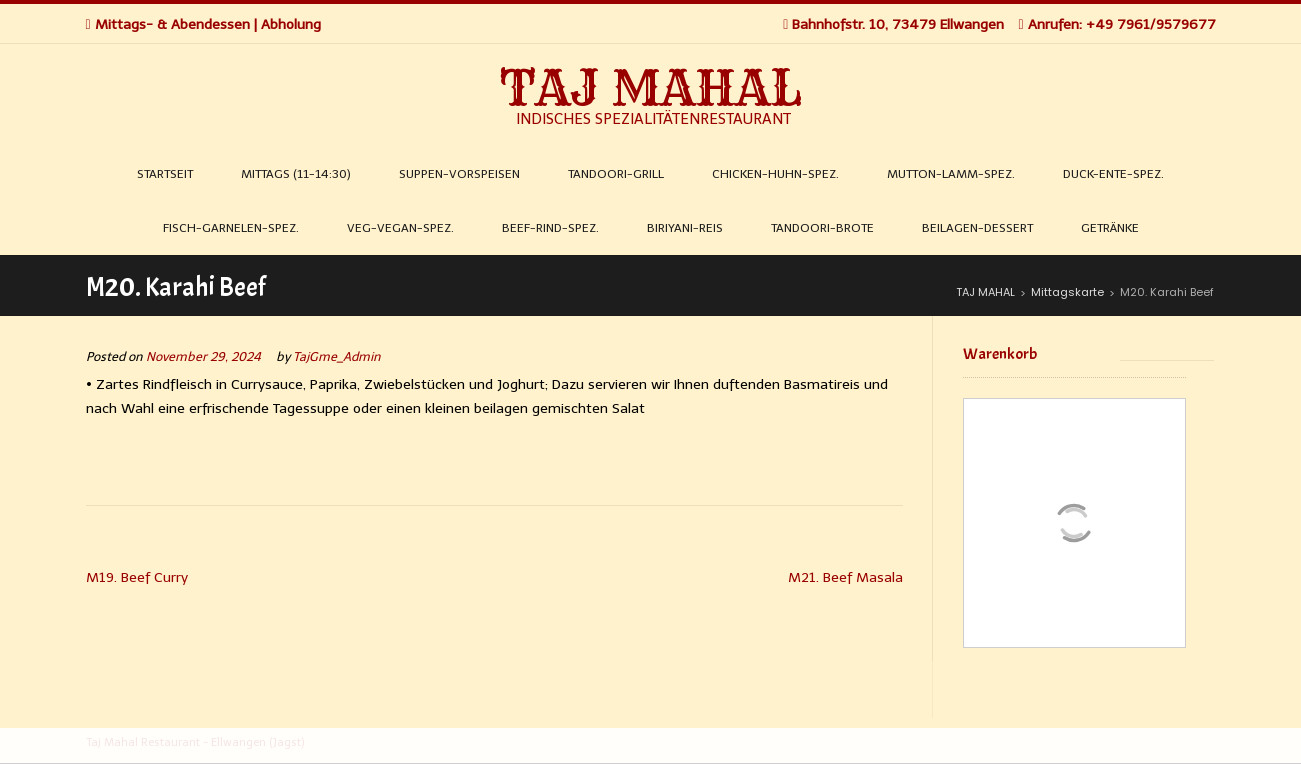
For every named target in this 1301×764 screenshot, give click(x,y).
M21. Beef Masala (845, 577)
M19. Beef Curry (137, 577)
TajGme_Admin (337, 356)
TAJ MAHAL (651, 88)
